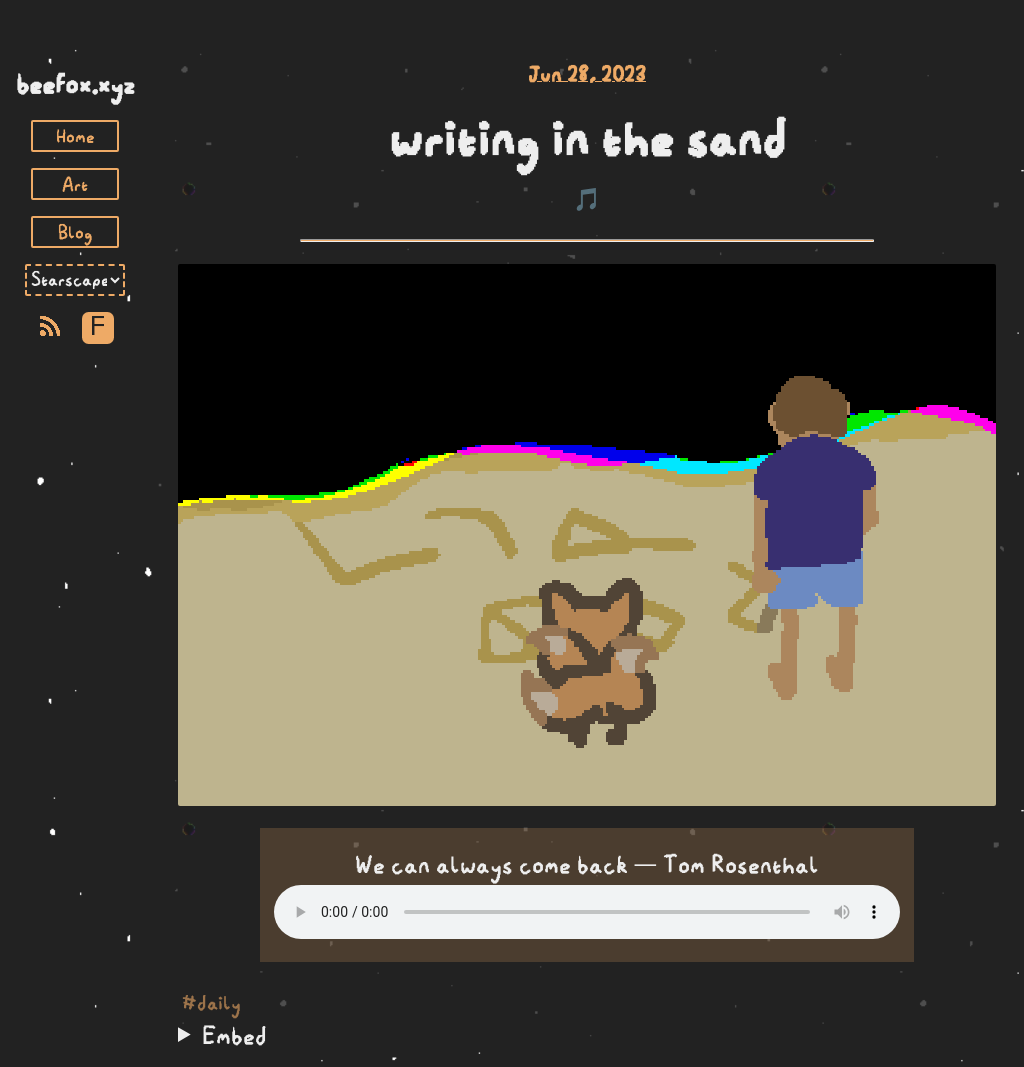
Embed (234, 1035)
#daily (211, 1003)
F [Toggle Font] (97, 327)
